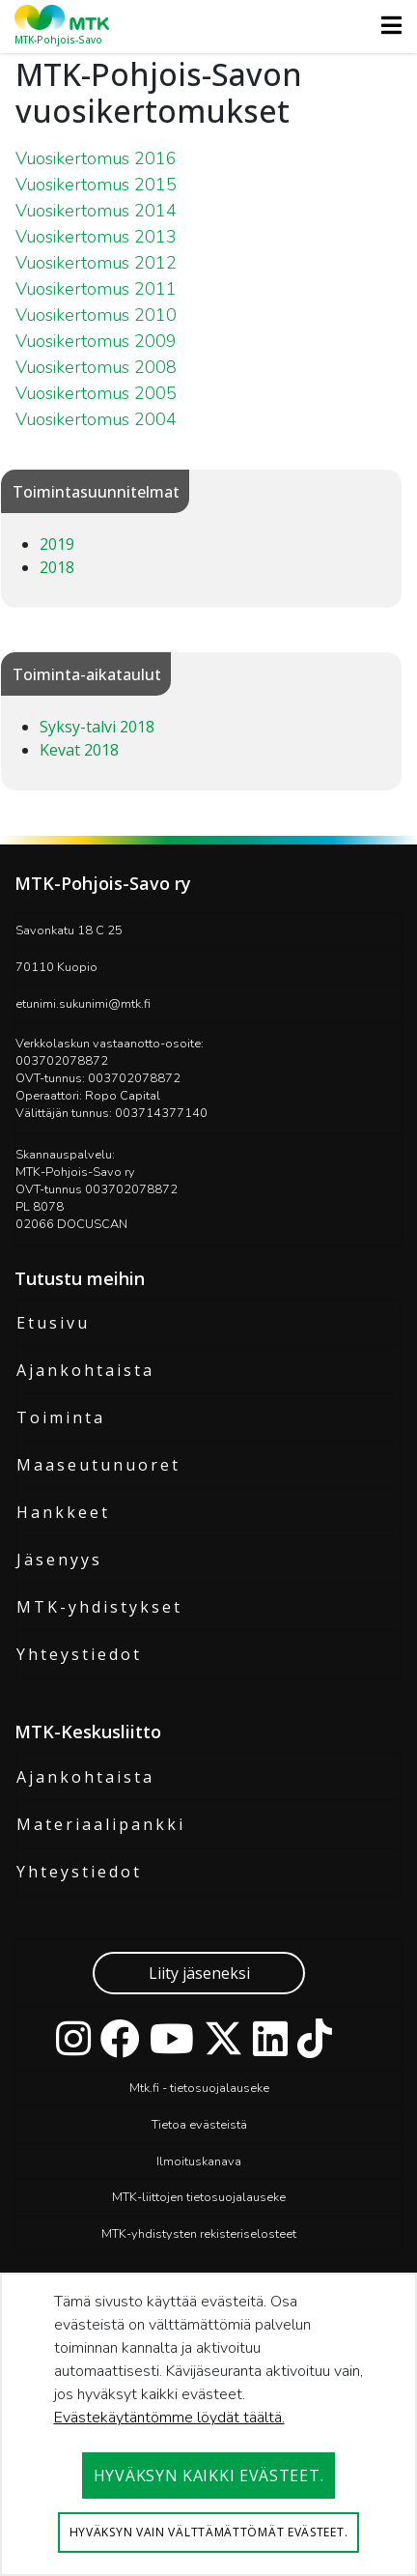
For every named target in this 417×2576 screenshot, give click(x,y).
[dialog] (208, 2424)
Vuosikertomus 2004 (96, 419)
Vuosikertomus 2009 (96, 341)
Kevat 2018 (79, 749)
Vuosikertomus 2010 (96, 315)
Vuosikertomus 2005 (96, 393)
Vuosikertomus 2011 (96, 289)
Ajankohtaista (85, 1370)
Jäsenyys (59, 1559)
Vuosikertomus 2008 (96, 367)
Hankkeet (63, 1512)
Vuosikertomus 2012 (96, 262)
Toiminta (60, 1417)
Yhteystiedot (79, 1654)
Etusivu (53, 1322)
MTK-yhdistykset (99, 1606)
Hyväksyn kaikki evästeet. (209, 2475)
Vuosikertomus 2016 (96, 158)
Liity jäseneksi (199, 1973)
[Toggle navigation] (386, 25)
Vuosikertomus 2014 (96, 210)
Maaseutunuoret (98, 1464)
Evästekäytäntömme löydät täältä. (169, 2417)
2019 (57, 544)
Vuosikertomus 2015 (96, 184)
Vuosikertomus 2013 (96, 236)
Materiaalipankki (100, 1824)
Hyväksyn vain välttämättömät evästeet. (209, 2532)
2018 (57, 567)
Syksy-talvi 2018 (97, 726)
